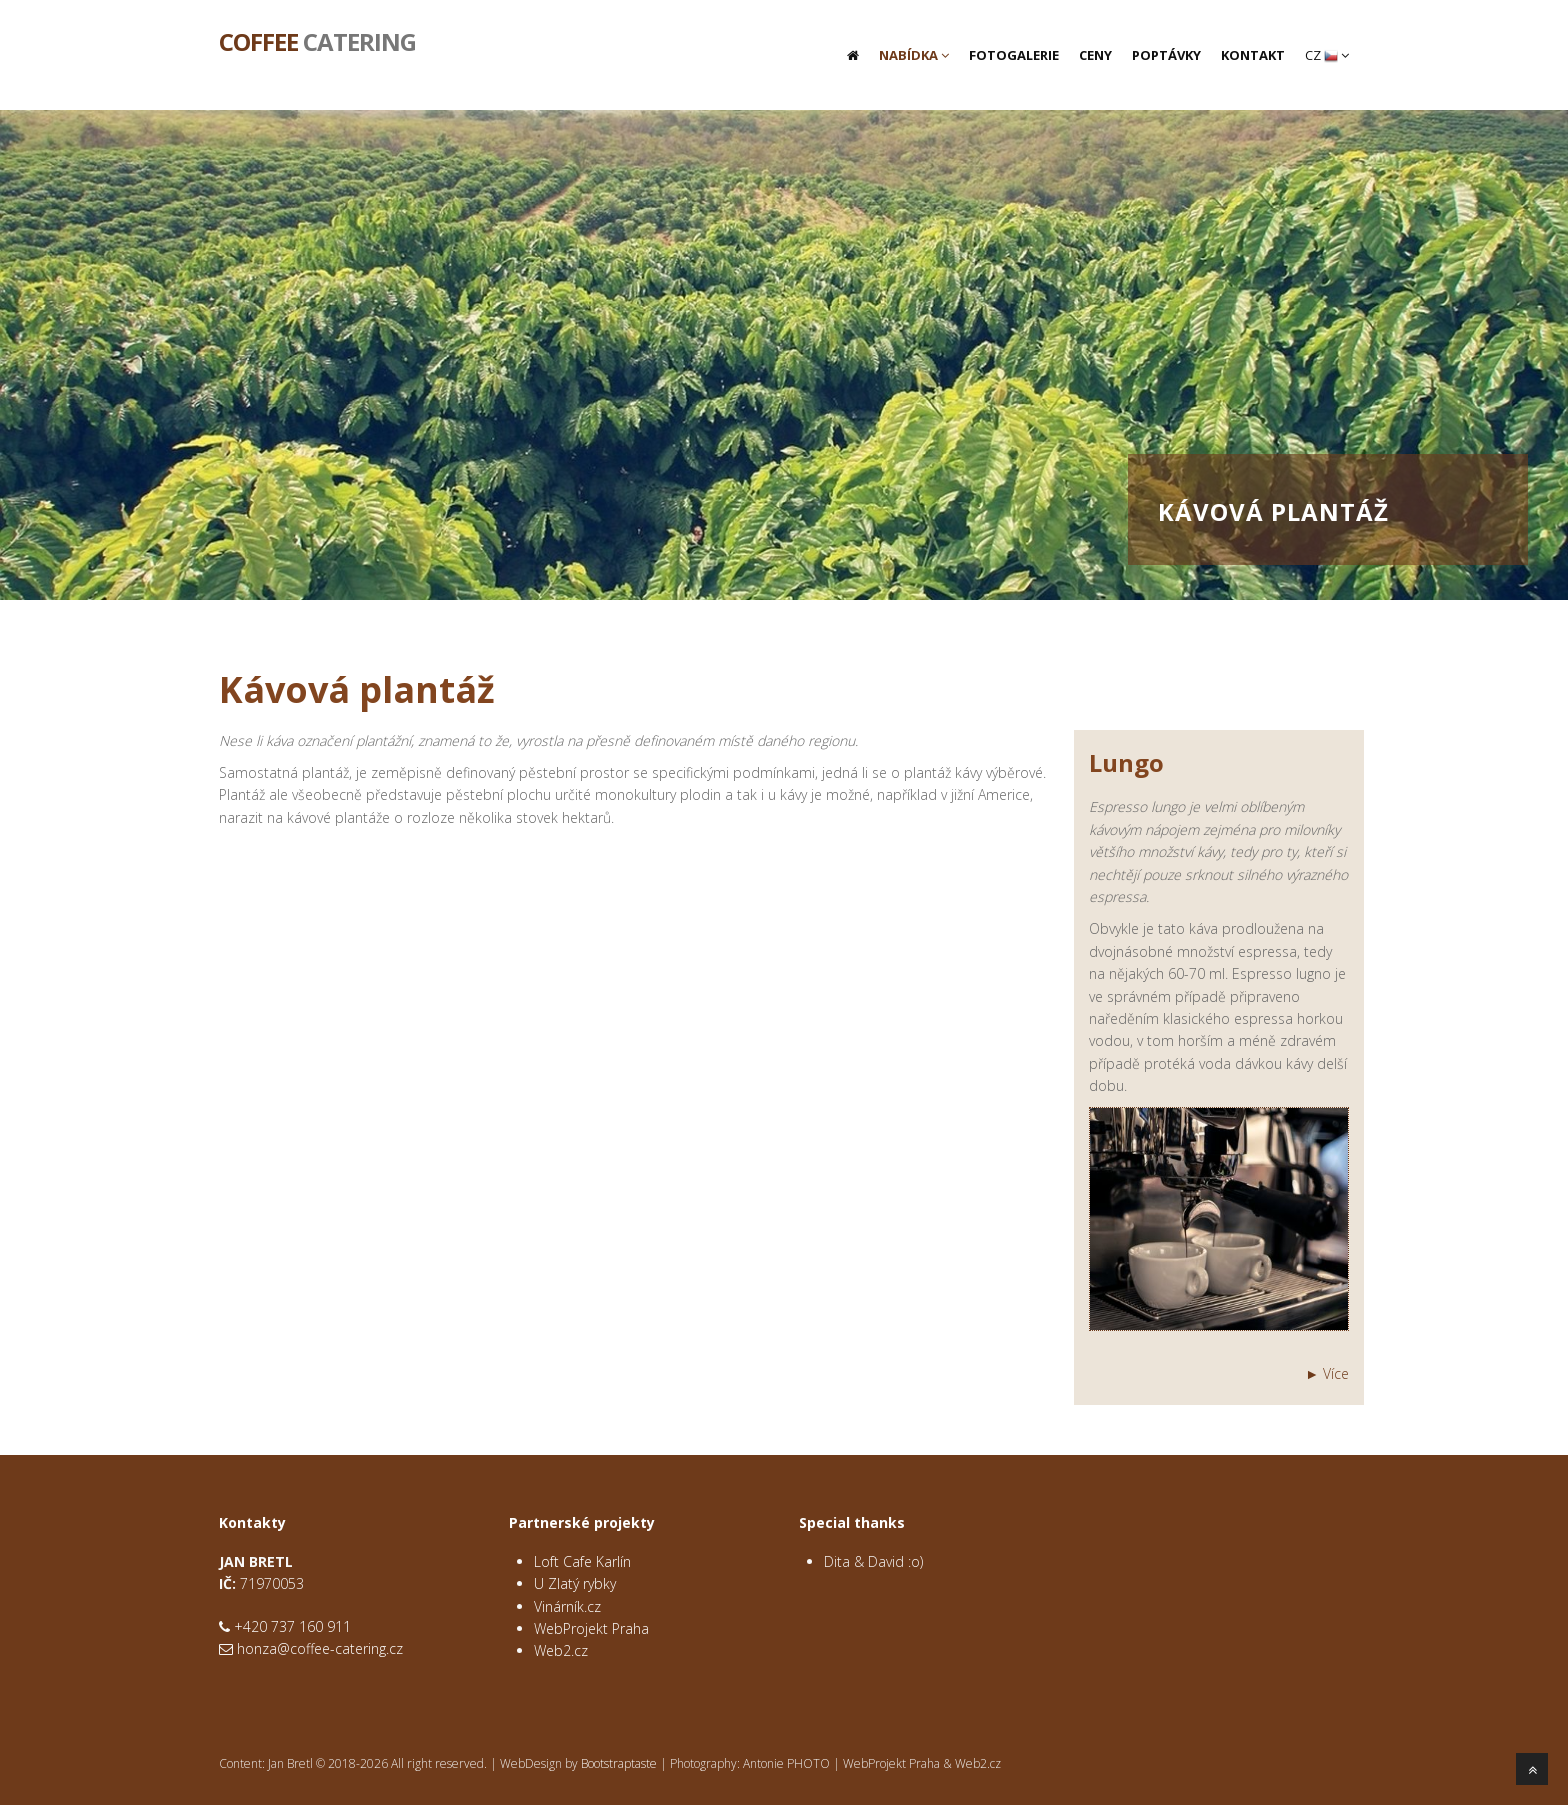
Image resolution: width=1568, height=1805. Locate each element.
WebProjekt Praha (591, 1628)
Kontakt (1253, 55)
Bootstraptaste (619, 1763)
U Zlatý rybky (575, 1583)
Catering (317, 40)
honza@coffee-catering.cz (320, 1648)
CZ (1327, 55)
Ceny (1095, 55)
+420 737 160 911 (292, 1626)
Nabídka (914, 55)
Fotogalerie (1014, 55)
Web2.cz (561, 1650)
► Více (1327, 1373)
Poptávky (1166, 55)
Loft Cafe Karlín (582, 1561)
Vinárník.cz (567, 1606)
